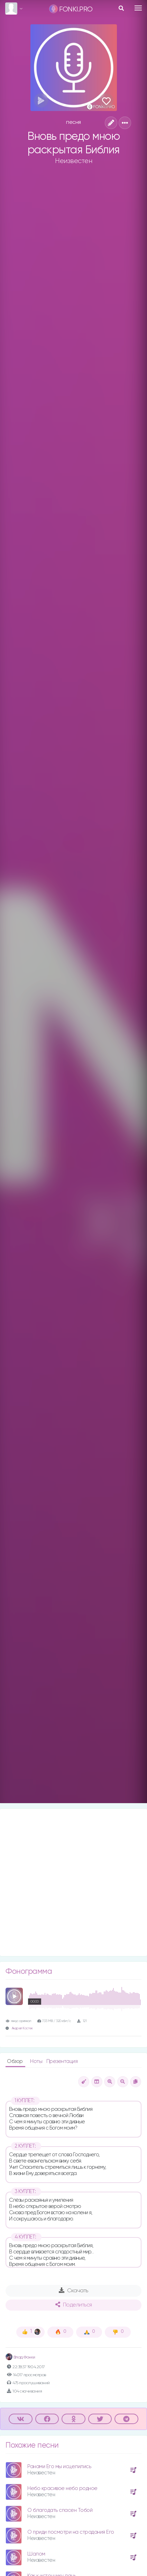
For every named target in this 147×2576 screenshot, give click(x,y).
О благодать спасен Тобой (59, 2510)
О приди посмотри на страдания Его (70, 2532)
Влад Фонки (20, 2357)
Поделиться (73, 2305)
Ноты (37, 2061)
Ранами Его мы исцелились (59, 2466)
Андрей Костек (22, 2028)
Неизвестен (73, 160)
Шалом (36, 2554)
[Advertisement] (73, 1882)
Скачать (73, 2290)
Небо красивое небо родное (62, 2488)
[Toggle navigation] (138, 8)
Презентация (62, 2061)
